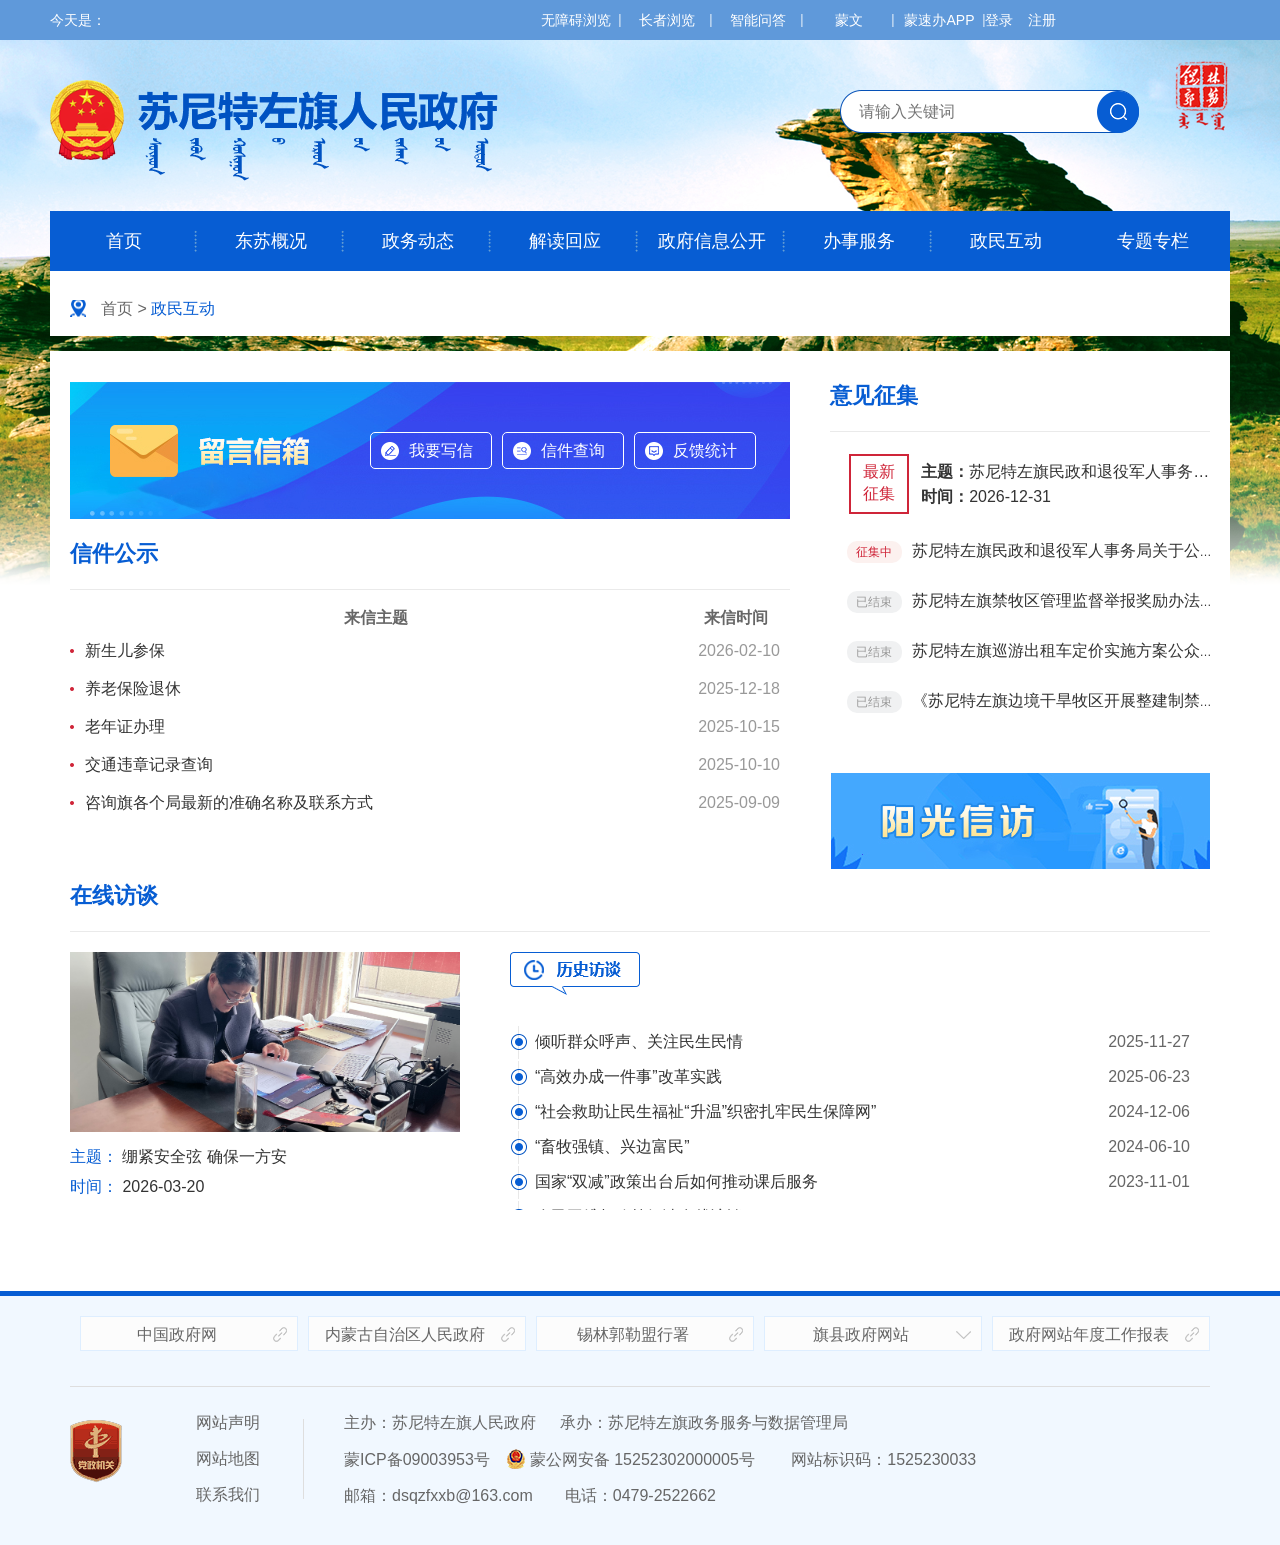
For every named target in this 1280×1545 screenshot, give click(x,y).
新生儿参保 (125, 650)
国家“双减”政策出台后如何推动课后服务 (676, 1181)
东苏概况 (271, 241)
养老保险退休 (133, 688)
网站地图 (228, 1458)
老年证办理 (125, 726)
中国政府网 (177, 1334)
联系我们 (228, 1494)
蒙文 (849, 20)
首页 (124, 241)
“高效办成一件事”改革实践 (628, 1076)
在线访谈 (114, 895)
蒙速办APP (939, 20)
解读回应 (565, 241)
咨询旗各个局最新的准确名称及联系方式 (229, 802)
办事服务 (859, 241)
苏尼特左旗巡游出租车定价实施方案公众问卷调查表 (1096, 650)
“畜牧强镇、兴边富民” (612, 1146)
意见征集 (874, 395)
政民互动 (1006, 241)
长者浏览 (667, 20)
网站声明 (228, 1422)
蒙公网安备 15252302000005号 (630, 1459)
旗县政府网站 (861, 1334)
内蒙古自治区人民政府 (405, 1334)
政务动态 (418, 241)
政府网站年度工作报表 (1089, 1334)
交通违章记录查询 (149, 764)
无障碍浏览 (576, 20)
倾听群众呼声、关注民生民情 (639, 1041)
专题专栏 (1153, 241)
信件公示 (114, 553)
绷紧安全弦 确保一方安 (204, 1156)
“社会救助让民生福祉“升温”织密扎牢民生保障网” (705, 1111)
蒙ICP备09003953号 (417, 1459)
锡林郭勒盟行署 (633, 1334)
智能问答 (758, 20)
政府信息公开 (712, 241)
